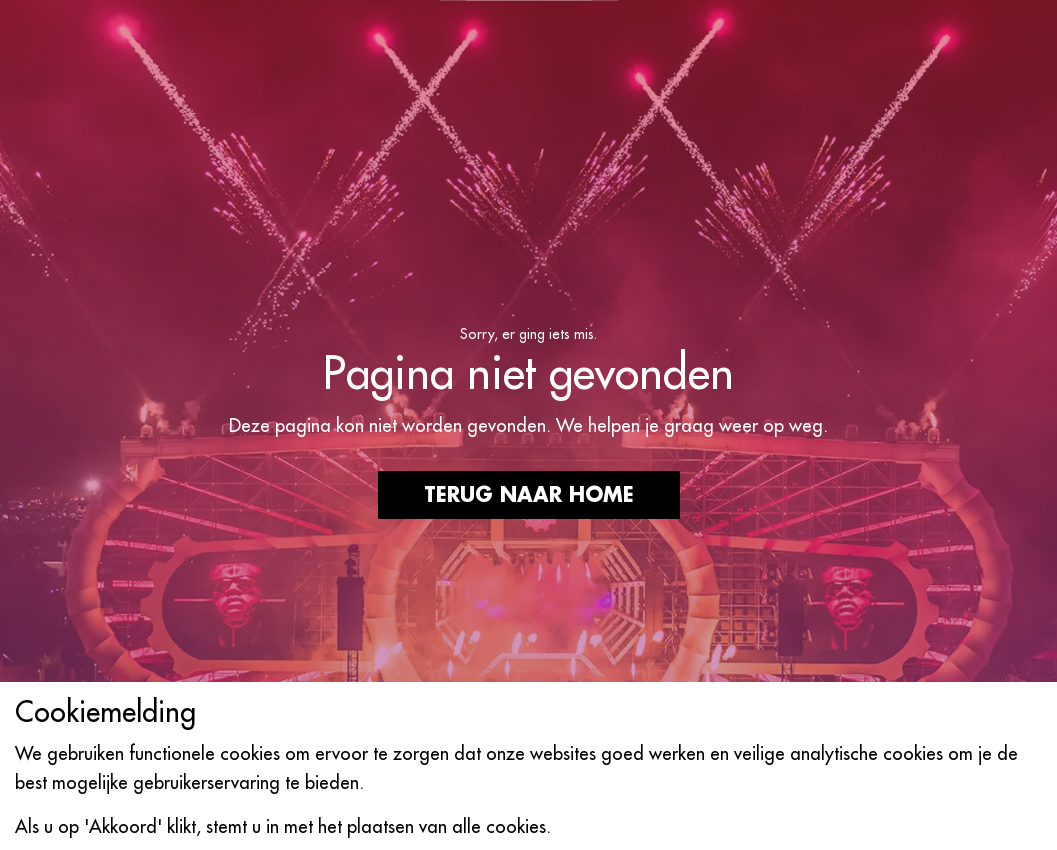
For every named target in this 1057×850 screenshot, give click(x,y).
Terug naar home (529, 495)
